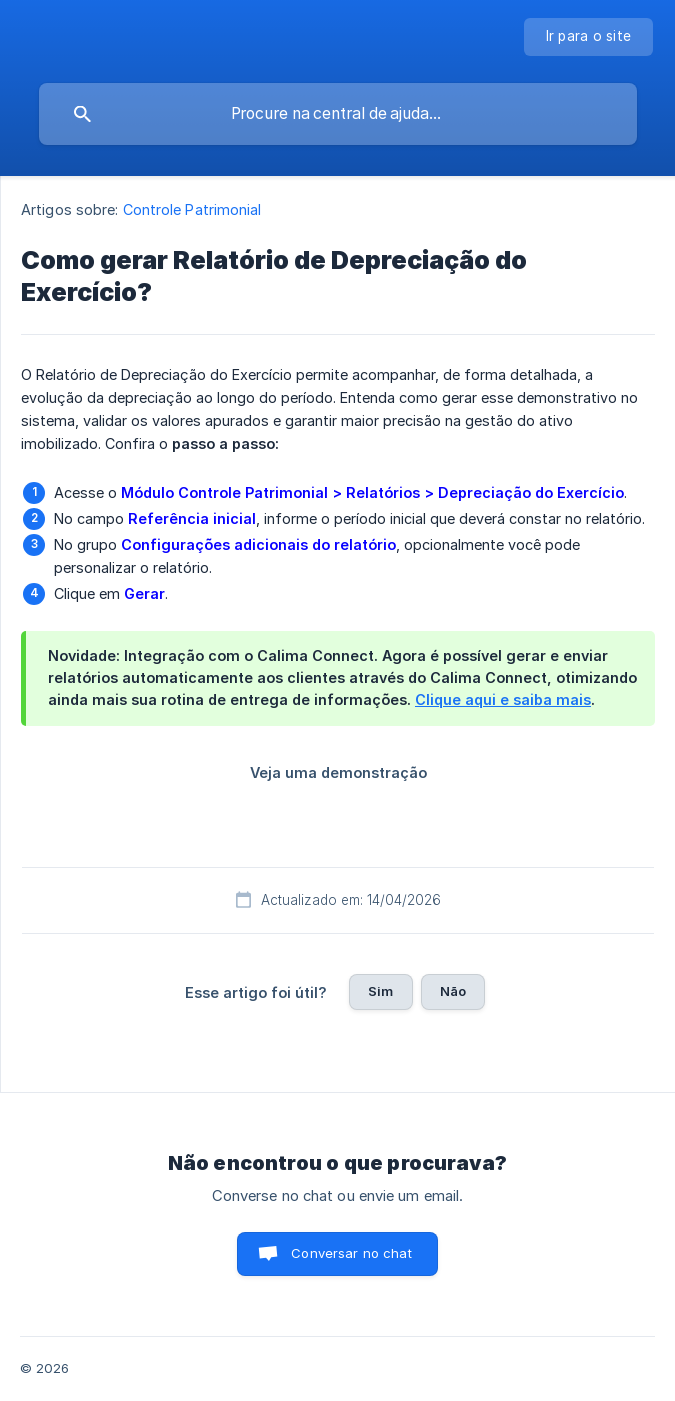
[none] (589, 37)
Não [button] (453, 991)
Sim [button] (380, 991)
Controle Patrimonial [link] (192, 209)
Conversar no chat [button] (351, 1253)
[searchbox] (338, 114)
